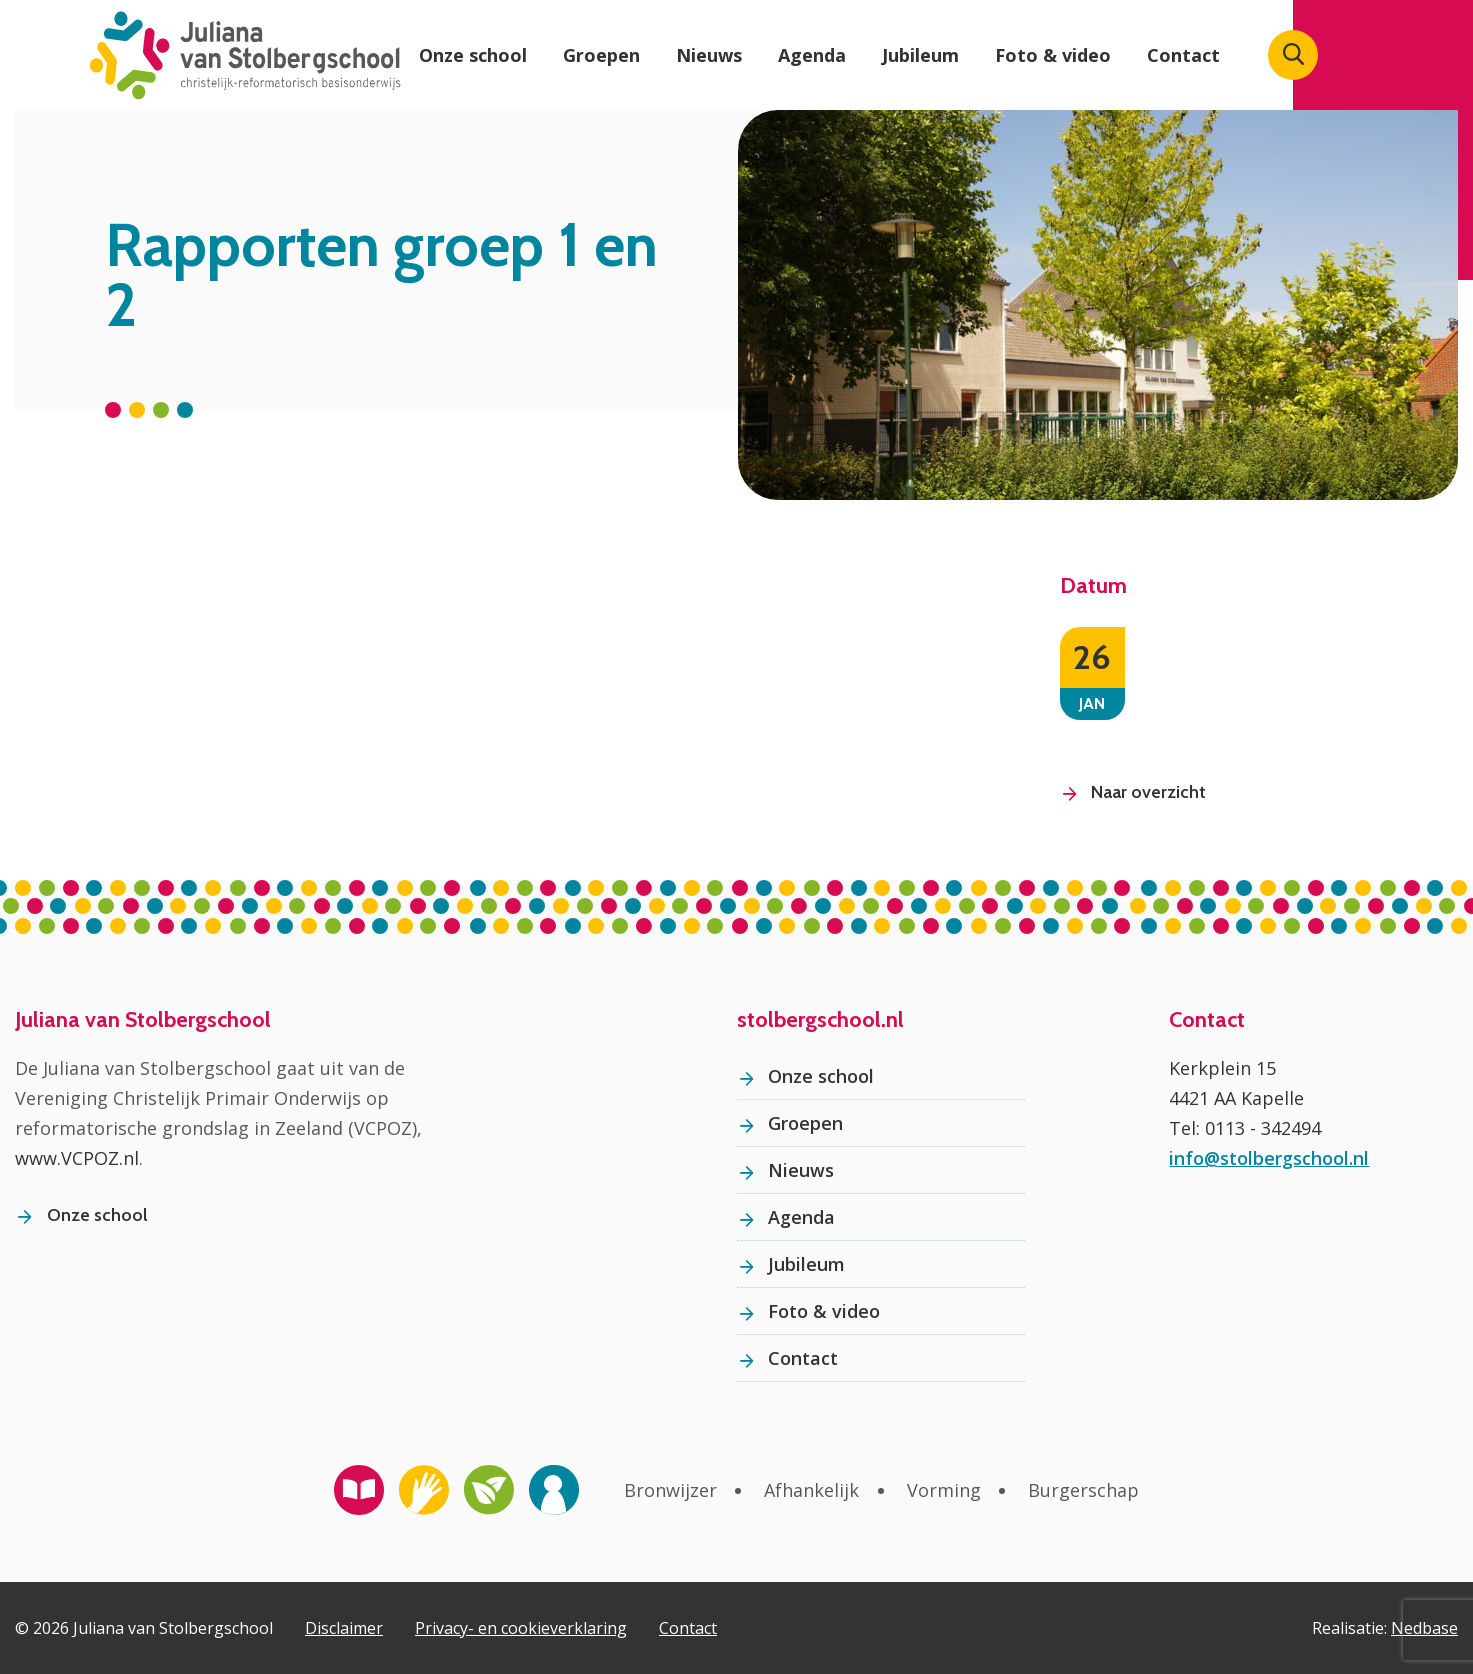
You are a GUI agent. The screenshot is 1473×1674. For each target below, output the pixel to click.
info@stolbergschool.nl (1269, 1158)
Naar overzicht (1148, 792)
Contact (1183, 55)
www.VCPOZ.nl (77, 1158)
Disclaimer (344, 1628)
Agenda (812, 55)
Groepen (601, 55)
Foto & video (1053, 55)
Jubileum (920, 55)
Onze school (473, 55)
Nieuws (709, 55)
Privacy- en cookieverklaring (521, 1628)
